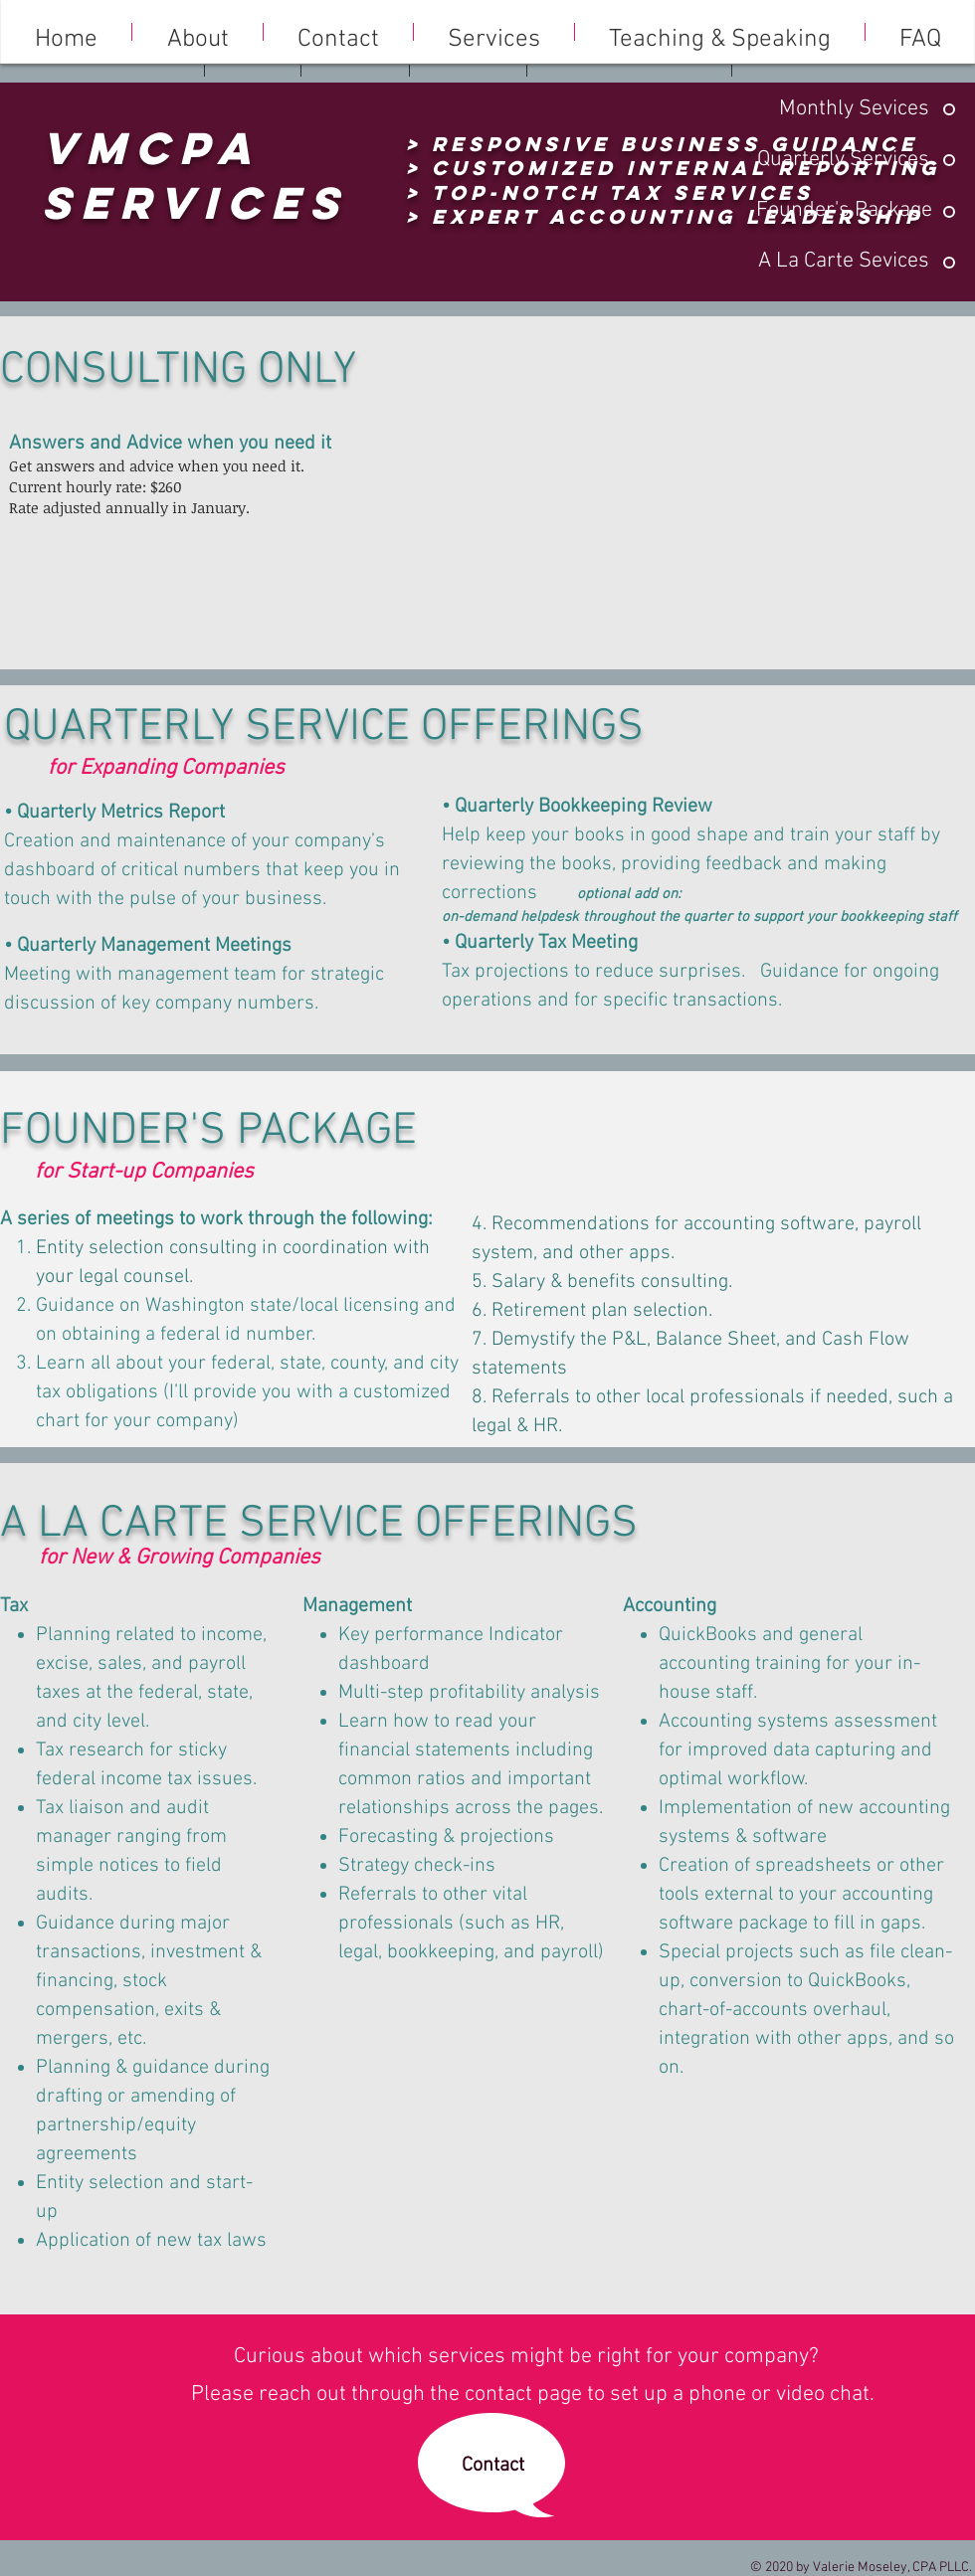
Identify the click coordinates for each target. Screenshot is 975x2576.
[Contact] (492, 2465)
